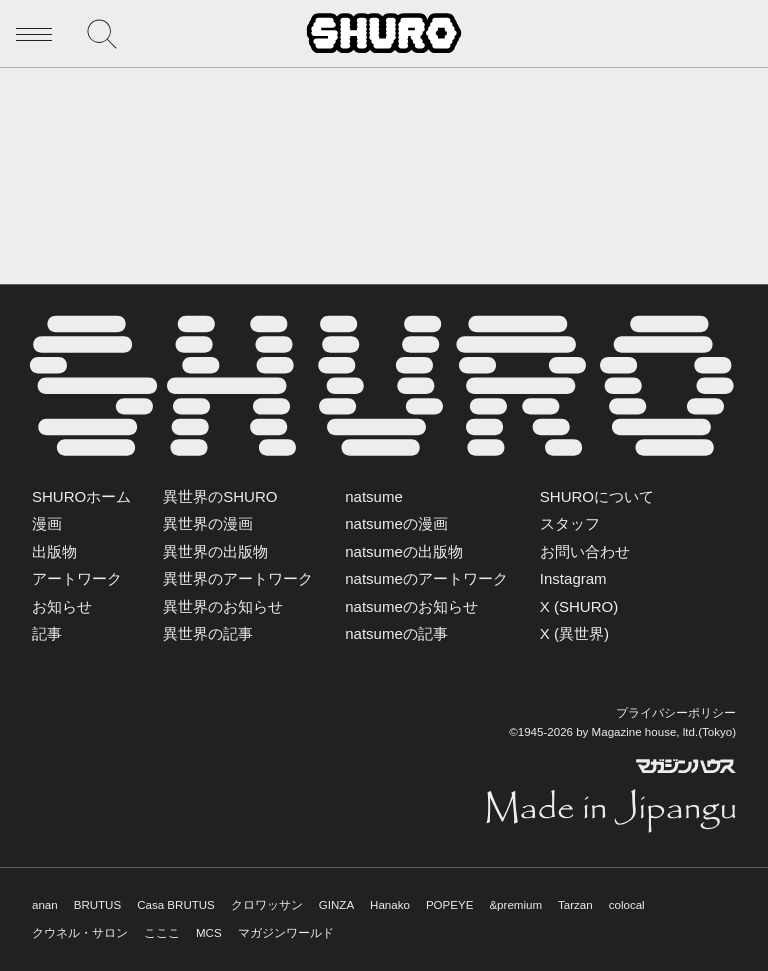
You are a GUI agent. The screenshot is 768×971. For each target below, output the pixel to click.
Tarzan (575, 905)
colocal (627, 905)
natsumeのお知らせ (411, 606)
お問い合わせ (585, 551)
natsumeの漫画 (396, 523)
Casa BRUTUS (176, 905)
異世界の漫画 (208, 523)
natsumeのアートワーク (426, 578)
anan (45, 905)
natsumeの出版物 (404, 551)
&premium (515, 905)
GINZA (336, 905)
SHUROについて (597, 496)
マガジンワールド (286, 933)
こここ (162, 933)
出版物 (54, 551)
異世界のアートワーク (238, 578)
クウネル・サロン (80, 933)
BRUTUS (97, 905)
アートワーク (77, 578)
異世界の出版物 (215, 551)
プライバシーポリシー (676, 713)
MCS (209, 933)
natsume (374, 496)
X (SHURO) (579, 606)
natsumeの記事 (396, 633)
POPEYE (450, 905)
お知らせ (62, 606)
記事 (47, 633)
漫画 (47, 523)
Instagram (573, 578)
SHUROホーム (81, 496)
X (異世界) (574, 633)
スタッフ (570, 523)
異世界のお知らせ (223, 606)
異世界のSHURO (220, 496)
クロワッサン (267, 905)
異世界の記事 (208, 633)
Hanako (390, 905)
